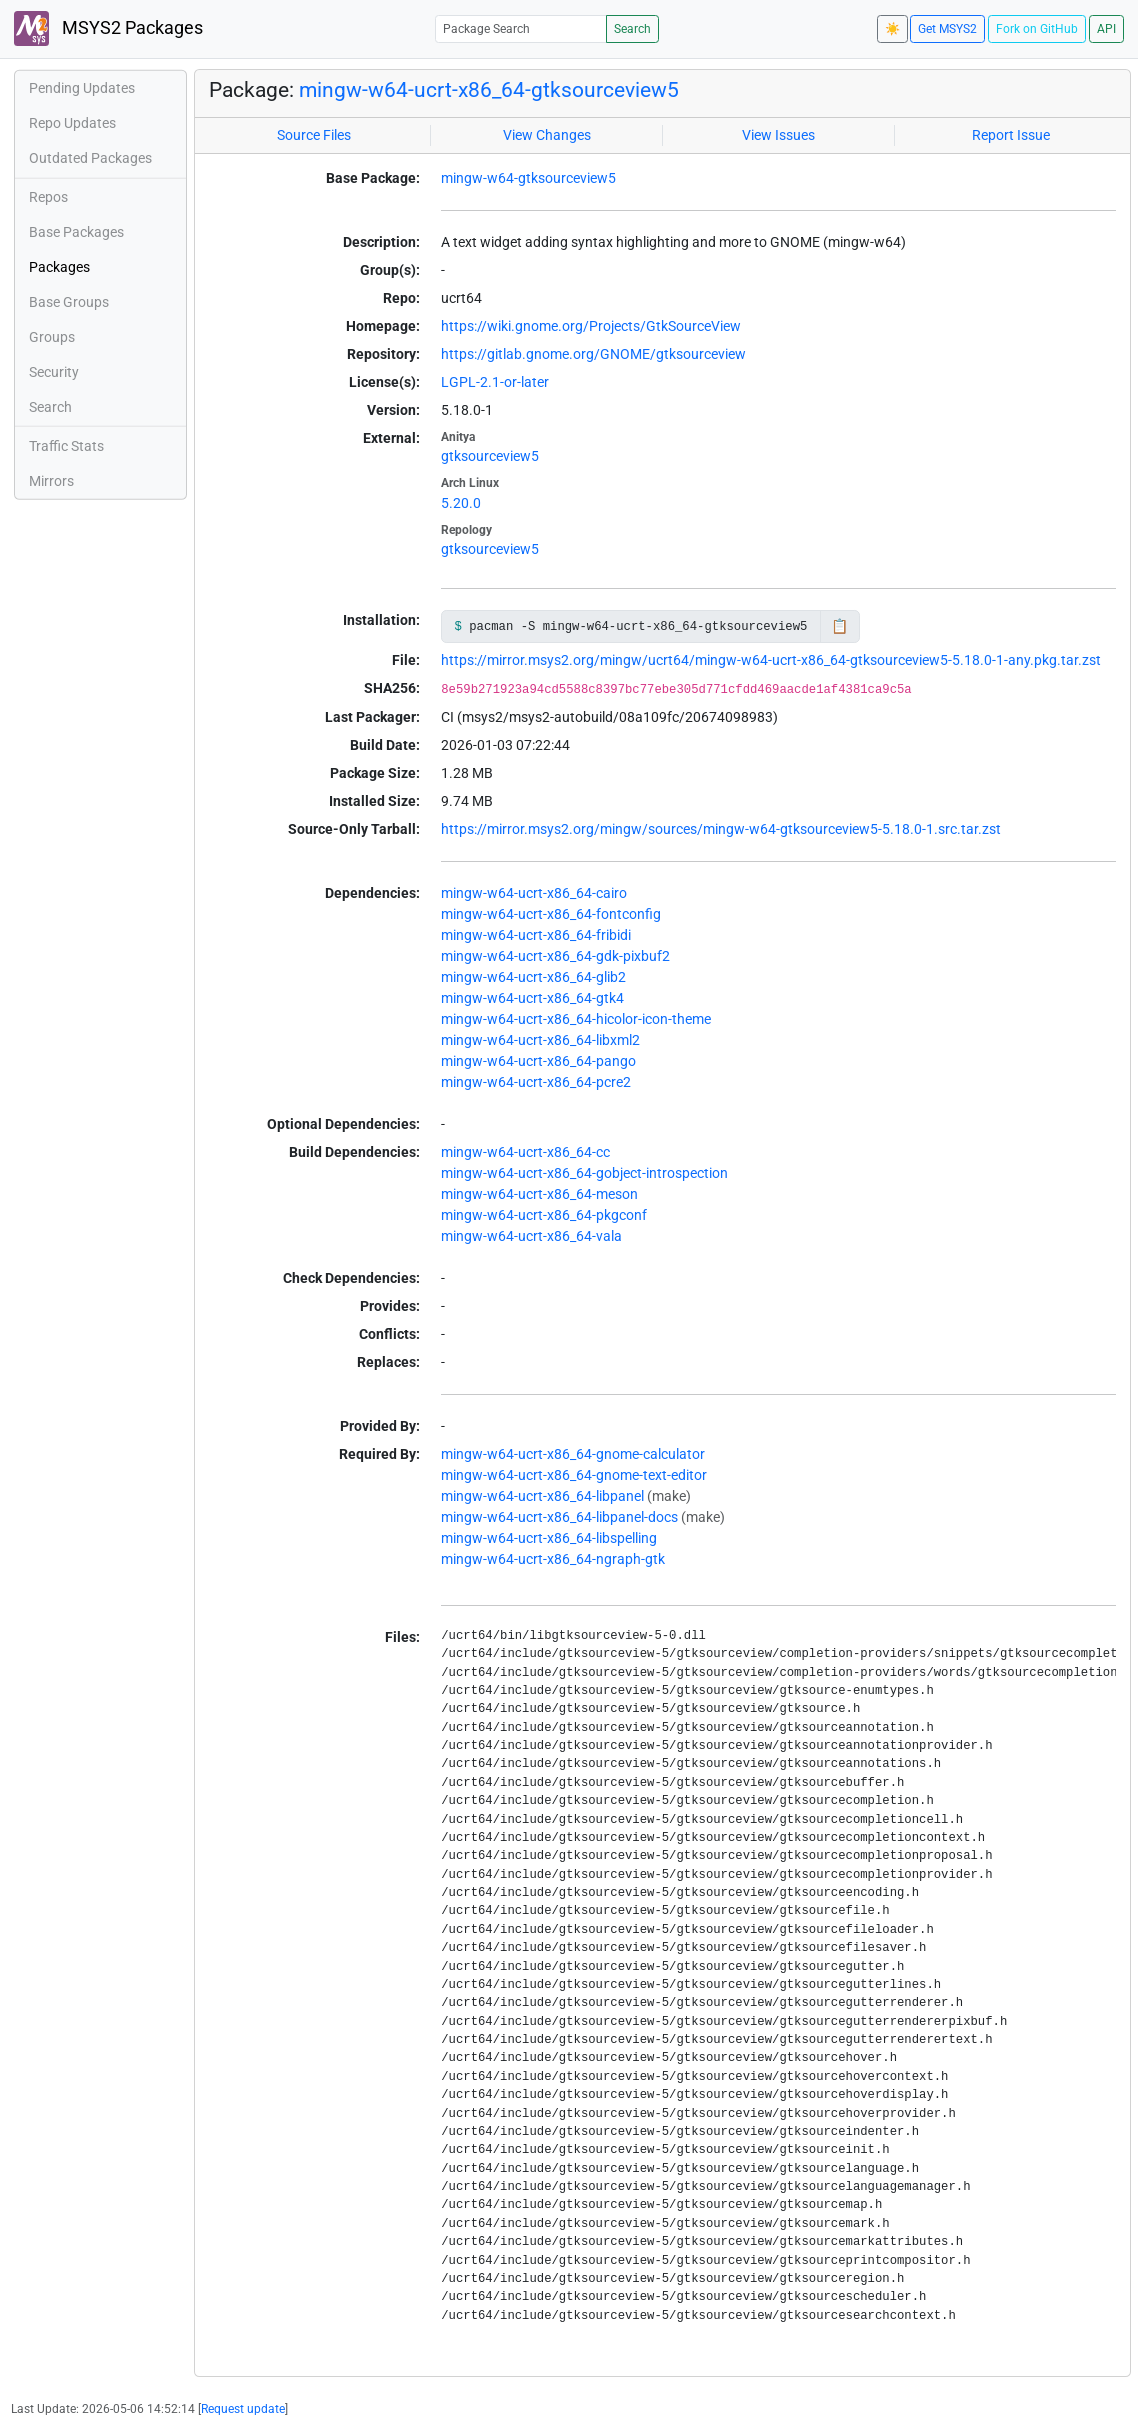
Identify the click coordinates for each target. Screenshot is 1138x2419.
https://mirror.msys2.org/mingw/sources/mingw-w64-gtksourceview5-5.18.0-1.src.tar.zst (721, 829)
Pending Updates (82, 88)
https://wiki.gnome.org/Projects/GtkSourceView (591, 326)
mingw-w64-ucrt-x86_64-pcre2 (536, 1082)
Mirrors (51, 481)
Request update (243, 2409)
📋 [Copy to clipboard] (839, 626)
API (1106, 29)
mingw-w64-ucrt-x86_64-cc (525, 1152)
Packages (59, 267)
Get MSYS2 (947, 29)
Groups (52, 337)
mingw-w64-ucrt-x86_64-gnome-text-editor (574, 1475)
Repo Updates (72, 123)
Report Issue (1011, 135)
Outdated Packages (90, 158)
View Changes (547, 135)
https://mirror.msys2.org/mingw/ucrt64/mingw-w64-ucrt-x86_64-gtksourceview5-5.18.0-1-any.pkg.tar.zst (771, 660)
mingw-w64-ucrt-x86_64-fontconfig (551, 914)
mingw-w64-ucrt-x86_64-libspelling (549, 1538)
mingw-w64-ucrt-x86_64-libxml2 (540, 1040)
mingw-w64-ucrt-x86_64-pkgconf (544, 1215)
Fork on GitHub (1037, 29)
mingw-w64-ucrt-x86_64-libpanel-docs (559, 1517)
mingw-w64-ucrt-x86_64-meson (539, 1194)
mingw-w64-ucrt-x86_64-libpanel (542, 1496)
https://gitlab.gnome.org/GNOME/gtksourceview (593, 354)
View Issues (778, 135)
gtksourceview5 (490, 456)
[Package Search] (521, 28)
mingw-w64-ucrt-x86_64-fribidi (536, 935)
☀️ (892, 29)
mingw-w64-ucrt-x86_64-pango (538, 1061)
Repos (48, 197)
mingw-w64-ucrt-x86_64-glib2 (533, 977)
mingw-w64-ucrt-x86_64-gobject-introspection (584, 1173)
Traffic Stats (66, 446)
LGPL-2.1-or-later (495, 382)
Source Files (314, 135)
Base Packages (76, 232)
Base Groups (69, 302)
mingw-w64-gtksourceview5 (528, 178)
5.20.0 (461, 503)
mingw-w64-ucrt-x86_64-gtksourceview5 (489, 89)
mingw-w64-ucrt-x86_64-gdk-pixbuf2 (555, 956)
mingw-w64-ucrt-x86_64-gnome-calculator (573, 1454)
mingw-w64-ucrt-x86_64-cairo (534, 893)
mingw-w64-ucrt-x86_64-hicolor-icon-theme (576, 1019)
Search (632, 29)
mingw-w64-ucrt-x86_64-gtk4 (532, 998)
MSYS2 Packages (108, 28)
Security (54, 372)
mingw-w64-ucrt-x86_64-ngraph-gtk (553, 1559)
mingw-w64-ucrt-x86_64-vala (531, 1236)
